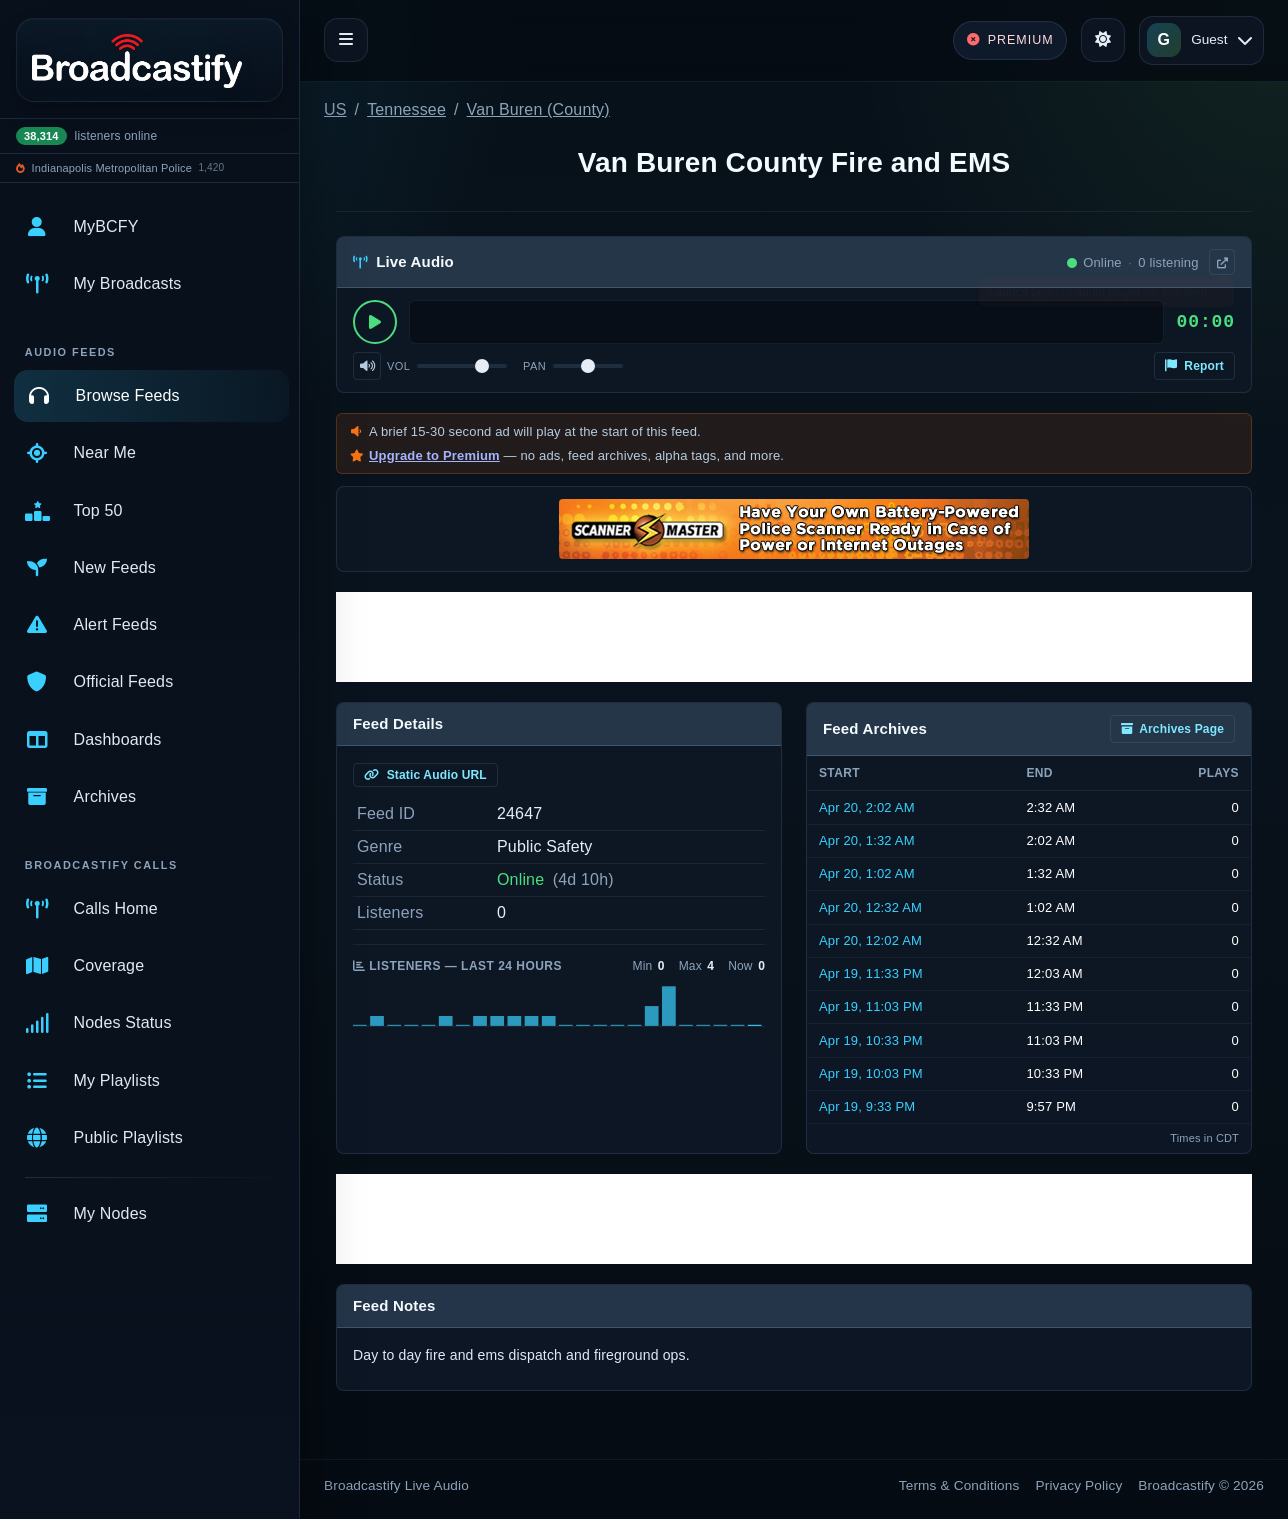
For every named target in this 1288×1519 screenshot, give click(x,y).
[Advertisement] (794, 637)
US (335, 109)
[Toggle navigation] (346, 40)
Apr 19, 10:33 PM (871, 1040)
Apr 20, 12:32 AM (870, 907)
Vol (398, 366)
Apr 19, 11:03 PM (871, 1006)
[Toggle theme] (1103, 40)
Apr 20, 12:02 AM (870, 940)
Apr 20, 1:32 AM (867, 840)
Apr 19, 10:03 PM (871, 1073)
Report (1194, 366)
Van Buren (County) (538, 109)
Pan (534, 366)
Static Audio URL (425, 775)
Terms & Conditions (959, 1485)
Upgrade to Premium (434, 455)
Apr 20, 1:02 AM (867, 873)
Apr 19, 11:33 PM (871, 973)
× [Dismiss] (1220, 297)
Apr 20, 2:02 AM (867, 807)
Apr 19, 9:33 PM (867, 1106)
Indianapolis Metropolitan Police (112, 168)
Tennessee (406, 109)
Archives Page (1172, 729)
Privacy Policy (1079, 1485)
